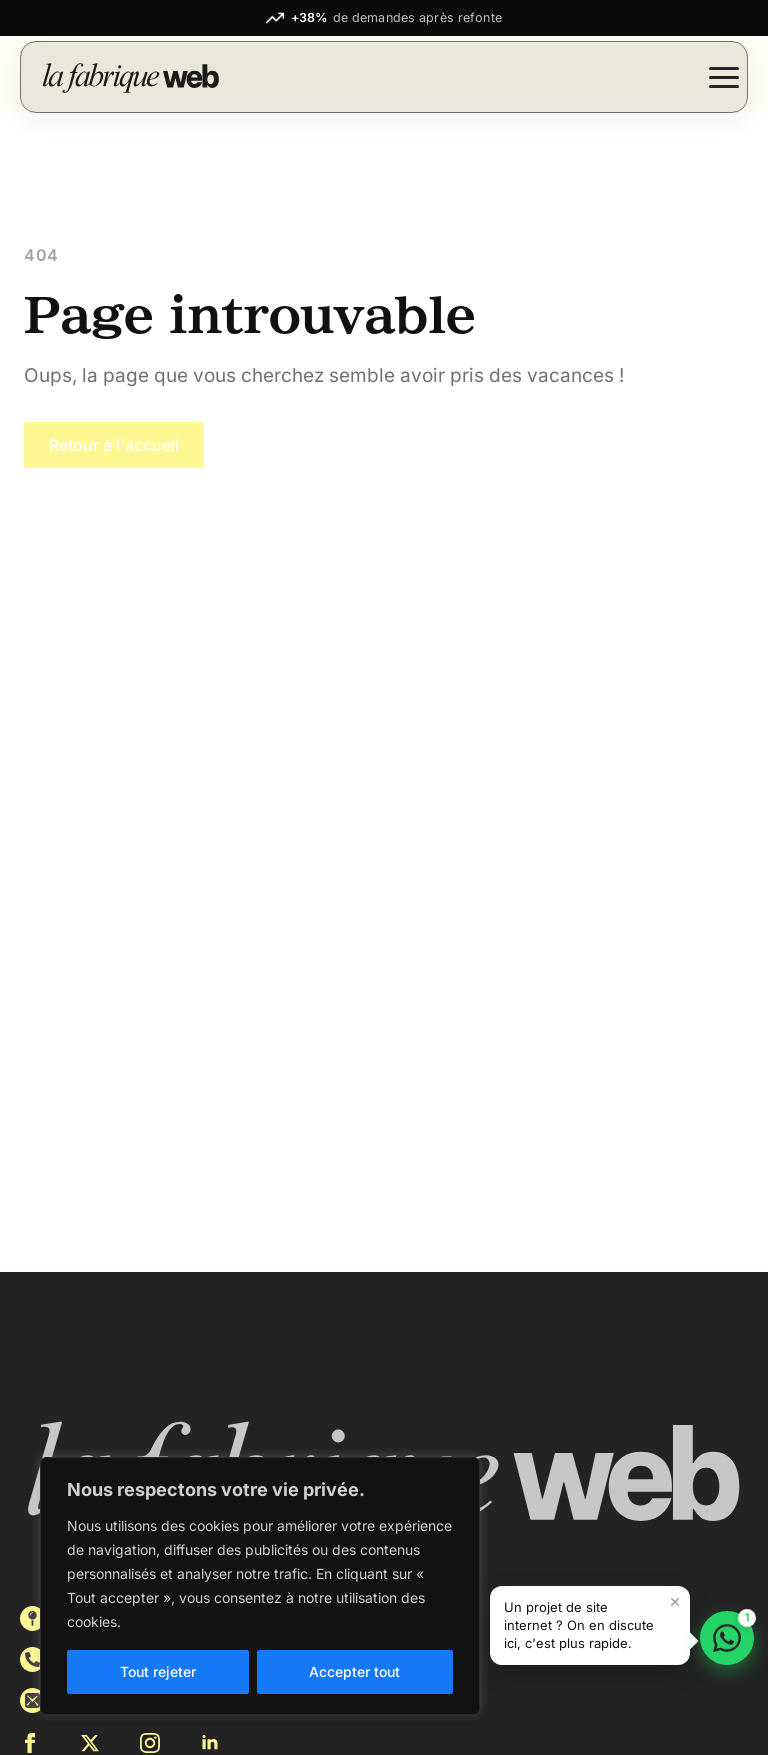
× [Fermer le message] (675, 1600)
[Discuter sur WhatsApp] (727, 1638)
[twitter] (90, 1743)
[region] (260, 1586)
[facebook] (30, 1743)
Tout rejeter (158, 1671)
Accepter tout (354, 1671)
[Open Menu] (724, 77)
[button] (590, 1625)
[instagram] (150, 1743)
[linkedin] (210, 1743)
